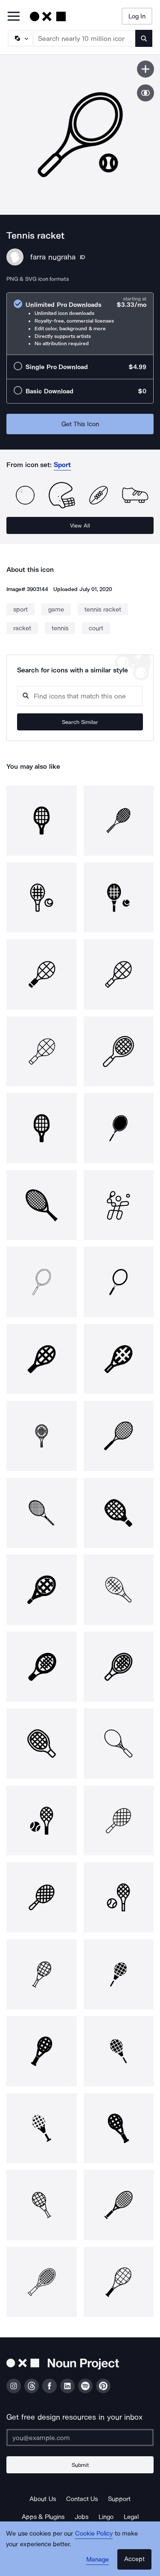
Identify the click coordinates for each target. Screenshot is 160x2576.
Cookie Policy (94, 2533)
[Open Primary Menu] (14, 17)
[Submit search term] (143, 38)
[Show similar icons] (145, 92)
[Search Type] (20, 38)
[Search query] (80, 696)
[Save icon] (145, 69)
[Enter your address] (80, 2437)
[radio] (80, 324)
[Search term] (84, 38)
